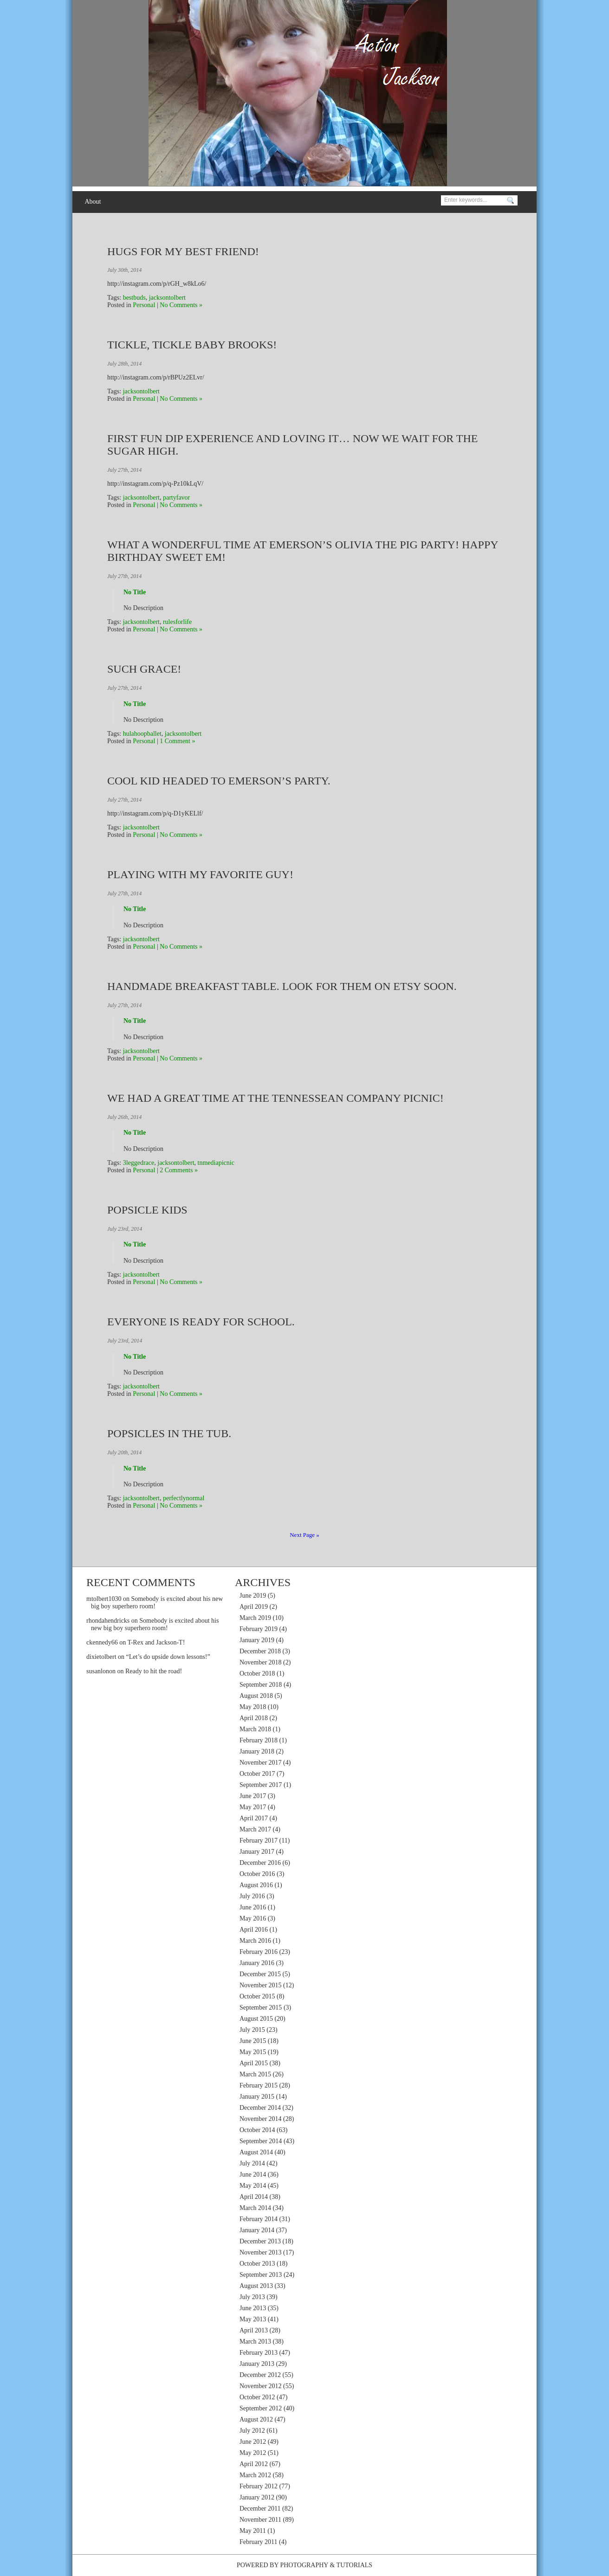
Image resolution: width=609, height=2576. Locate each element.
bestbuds (134, 297)
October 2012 (257, 2397)
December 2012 (260, 2374)
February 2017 (259, 1840)
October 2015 (257, 1996)
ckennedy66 (102, 1642)
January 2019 (257, 1640)
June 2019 (253, 1595)
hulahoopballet (142, 733)
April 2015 (254, 2063)
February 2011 (259, 2541)
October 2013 (257, 2263)
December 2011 (260, 2508)
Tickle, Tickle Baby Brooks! (192, 345)
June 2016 (253, 1907)
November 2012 (261, 2386)
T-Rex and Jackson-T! (156, 1642)
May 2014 (253, 2185)
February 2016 (259, 1951)
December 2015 (260, 1974)
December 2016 (260, 1862)
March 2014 (255, 2207)
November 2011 (260, 2519)
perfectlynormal (183, 1498)
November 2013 (261, 2252)
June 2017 (253, 1795)
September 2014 (261, 2141)
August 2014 (256, 2152)
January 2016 (257, 1962)
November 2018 (261, 1662)
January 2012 (257, 2497)
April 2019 (254, 1606)
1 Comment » (177, 741)
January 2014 (257, 2230)
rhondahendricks (108, 1620)
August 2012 (256, 2419)
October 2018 (257, 1673)
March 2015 (255, 2074)
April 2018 (254, 1718)
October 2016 (257, 1873)
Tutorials (355, 2565)
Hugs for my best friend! (183, 251)
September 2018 (261, 1684)
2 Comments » (179, 1170)
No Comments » (181, 305)
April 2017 (254, 1818)
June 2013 (253, 2308)
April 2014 (254, 2196)
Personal (144, 305)
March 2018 (255, 1729)
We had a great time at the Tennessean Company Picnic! (275, 1098)
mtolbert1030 (103, 1598)
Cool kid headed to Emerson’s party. (218, 781)
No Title (134, 592)
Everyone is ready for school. (201, 1322)
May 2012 (253, 2452)
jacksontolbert (167, 297)
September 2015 (261, 2007)
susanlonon (101, 1671)
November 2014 (261, 2118)
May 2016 (253, 1918)
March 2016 (255, 1940)
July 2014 (252, 2163)
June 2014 (253, 2174)
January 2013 (257, 2363)
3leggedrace (139, 1162)
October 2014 (257, 2129)
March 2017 (255, 1829)
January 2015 (257, 2096)
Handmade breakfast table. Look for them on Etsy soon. (282, 986)
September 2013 (261, 2274)
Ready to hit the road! (153, 1671)
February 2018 (259, 1740)
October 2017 (257, 1773)
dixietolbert (101, 1656)
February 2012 (259, 2486)
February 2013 (259, 2352)
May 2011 (253, 2530)
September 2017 (261, 1784)
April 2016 (254, 1929)
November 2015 (261, 1985)
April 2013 (254, 2330)
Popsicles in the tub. (169, 1433)
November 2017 (261, 1762)
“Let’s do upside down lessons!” (168, 1656)
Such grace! (144, 669)
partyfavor (176, 497)
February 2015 (259, 2085)
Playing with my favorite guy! (200, 874)
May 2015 (253, 2052)
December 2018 (260, 1651)
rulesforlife (177, 621)
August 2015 (256, 2018)
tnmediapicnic (216, 1162)
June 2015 (253, 2040)
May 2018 (253, 1706)
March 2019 (255, 1617)
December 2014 (260, 2107)
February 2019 (259, 1628)
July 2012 (252, 2430)
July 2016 (252, 1896)
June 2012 (253, 2441)
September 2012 (261, 2408)
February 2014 (259, 2219)
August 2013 (256, 2285)
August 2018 (256, 1695)
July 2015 (252, 2029)
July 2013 (252, 2296)
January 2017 (257, 1851)
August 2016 (256, 1885)
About (92, 201)
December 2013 (260, 2241)
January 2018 (257, 1751)
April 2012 (254, 2463)
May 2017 (253, 1807)
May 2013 (253, 2319)
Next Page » (304, 1534)
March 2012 (255, 2475)
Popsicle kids (147, 1210)
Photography (304, 2565)
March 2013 (255, 2341)
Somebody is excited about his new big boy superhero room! (155, 1624)
